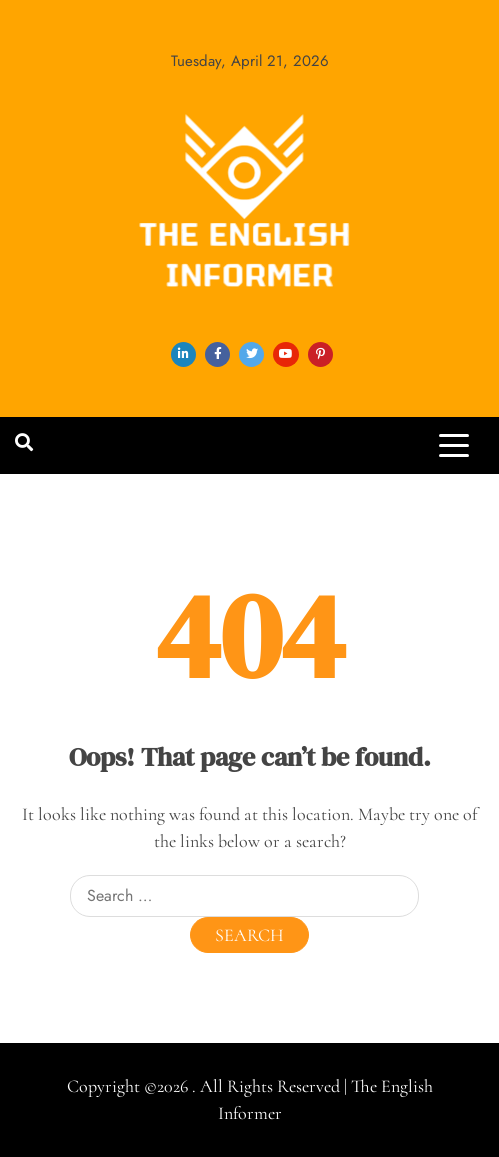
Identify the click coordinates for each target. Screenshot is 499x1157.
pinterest (320, 354)
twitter (251, 354)
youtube (286, 354)
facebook (217, 354)
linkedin (183, 354)
